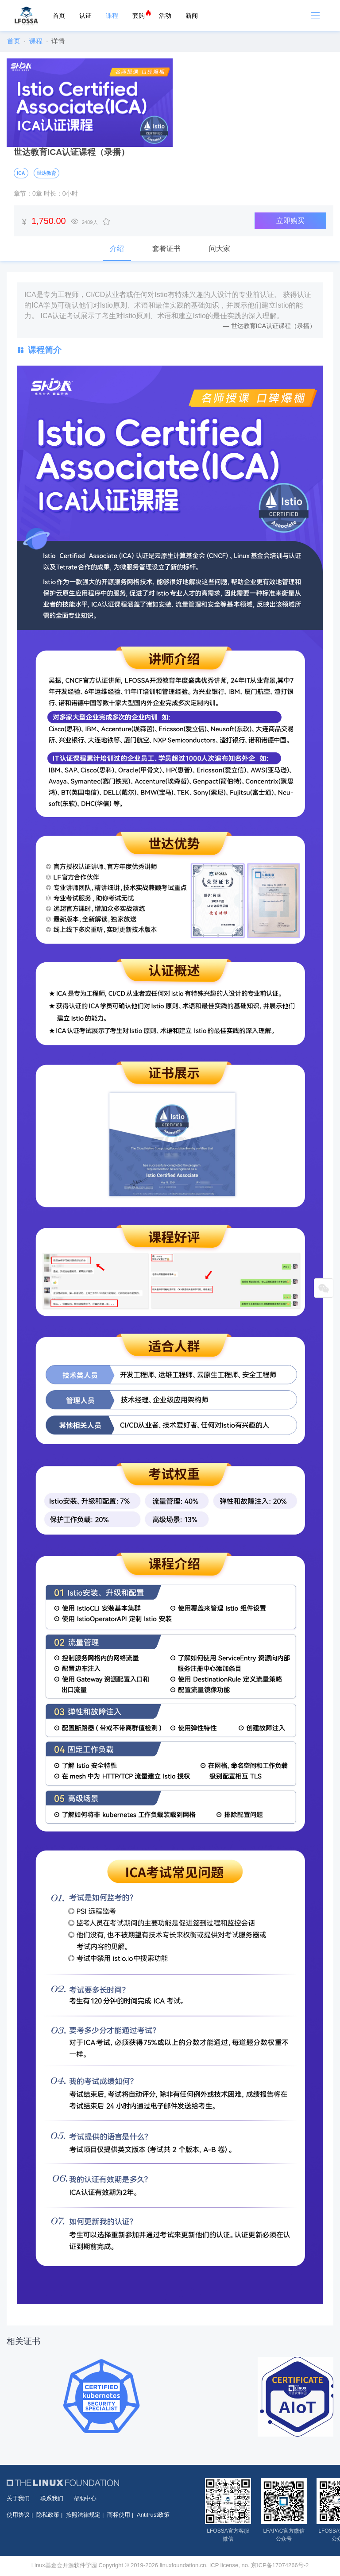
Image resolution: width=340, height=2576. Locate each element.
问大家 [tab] (219, 248)
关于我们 (18, 2498)
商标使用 (118, 2514)
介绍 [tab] (117, 248)
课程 (112, 15)
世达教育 (46, 173)
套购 (138, 15)
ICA (21, 173)
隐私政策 (47, 2514)
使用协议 (18, 2514)
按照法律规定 (83, 2514)
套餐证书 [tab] (166, 248)
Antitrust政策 (153, 2514)
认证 (85, 15)
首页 (59, 15)
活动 (165, 15)
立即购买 (290, 220)
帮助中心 (85, 2498)
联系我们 (51, 2498)
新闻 (191, 15)
